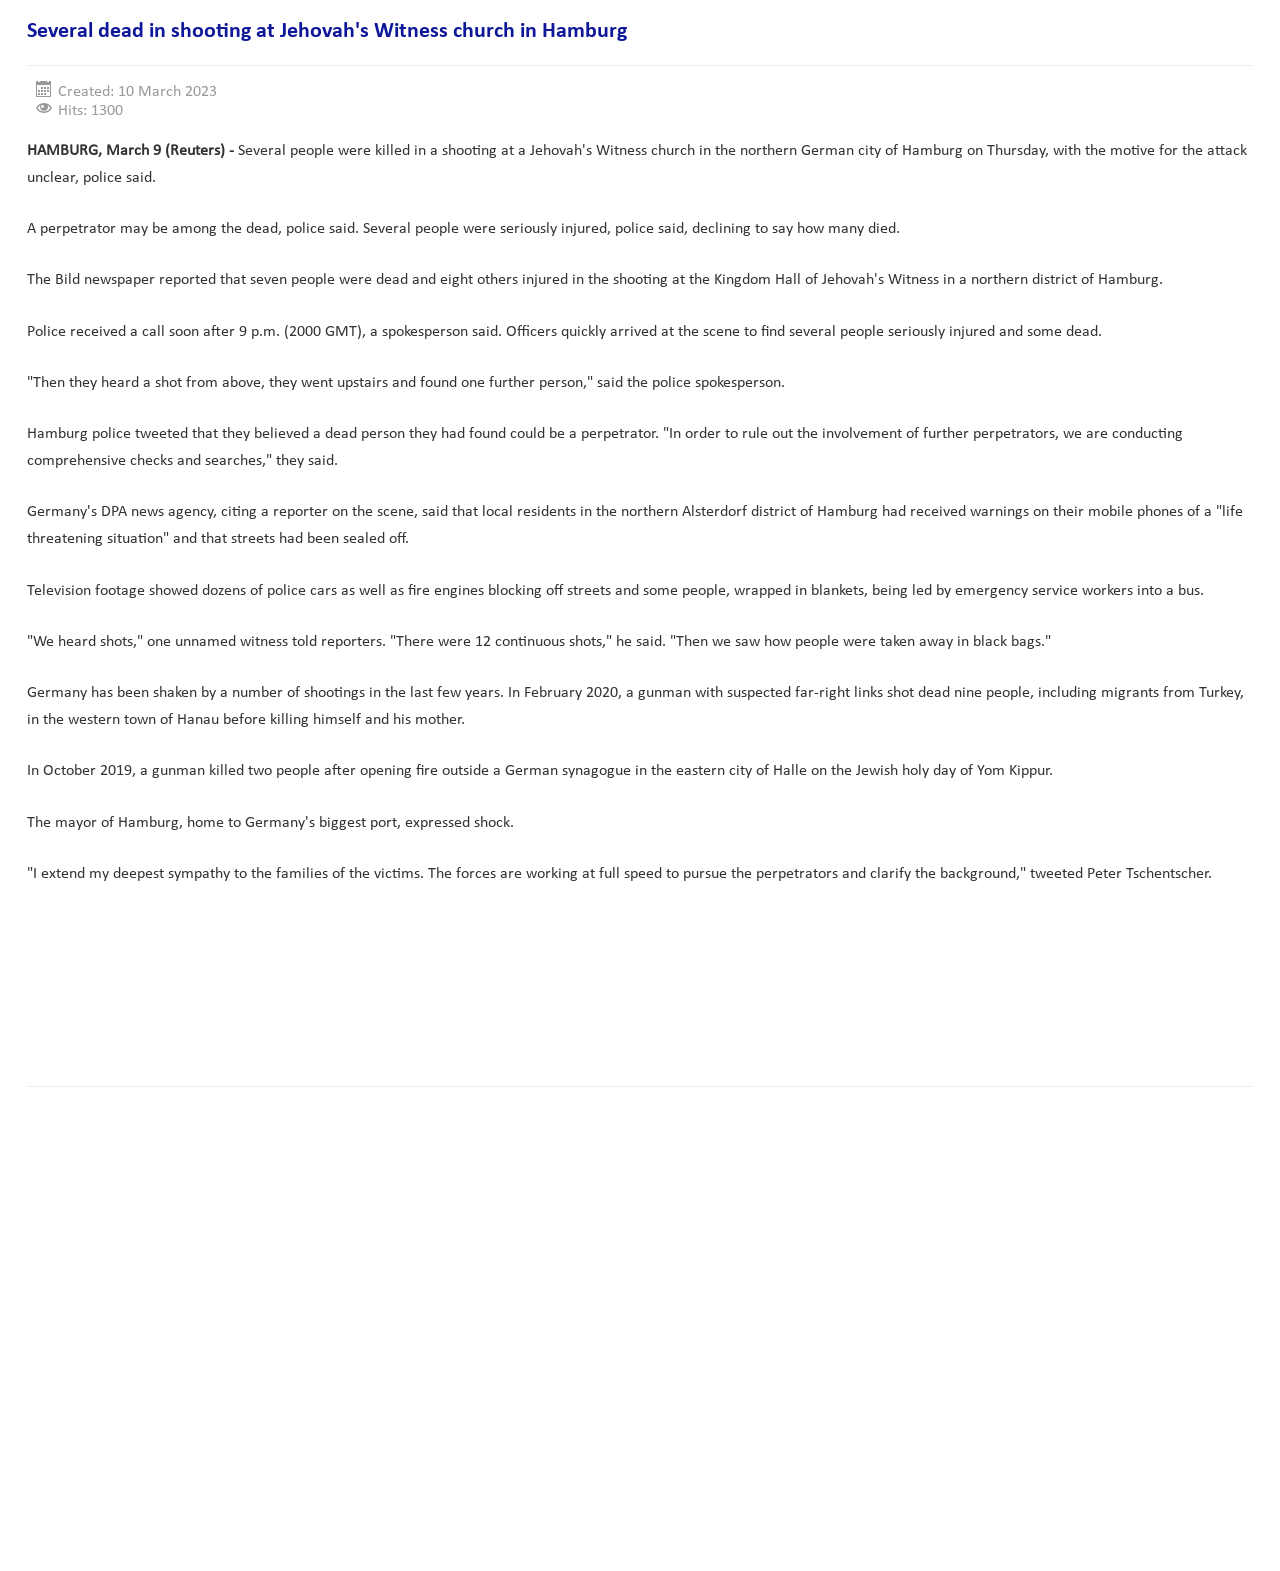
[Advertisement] (391, 1008)
